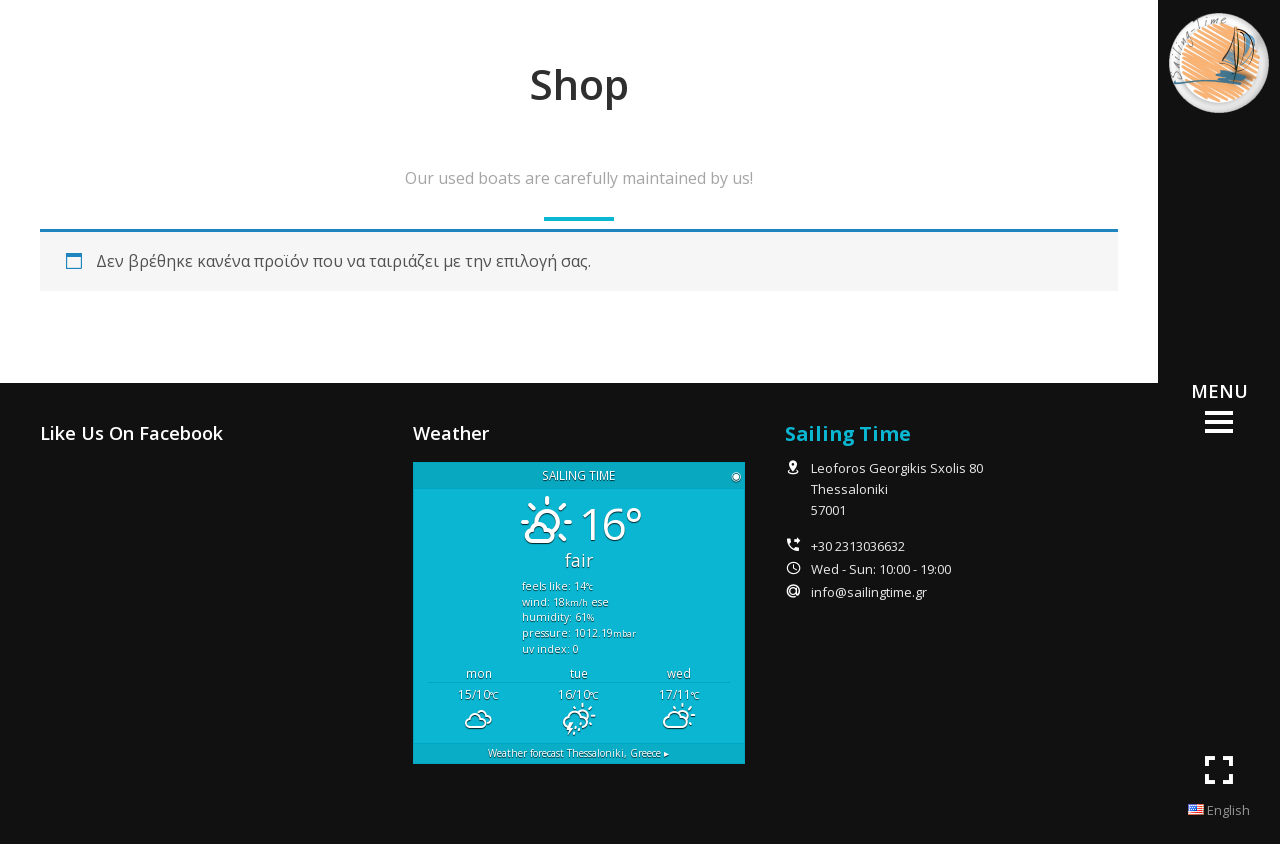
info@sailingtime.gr (869, 592)
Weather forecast (578, 753)
